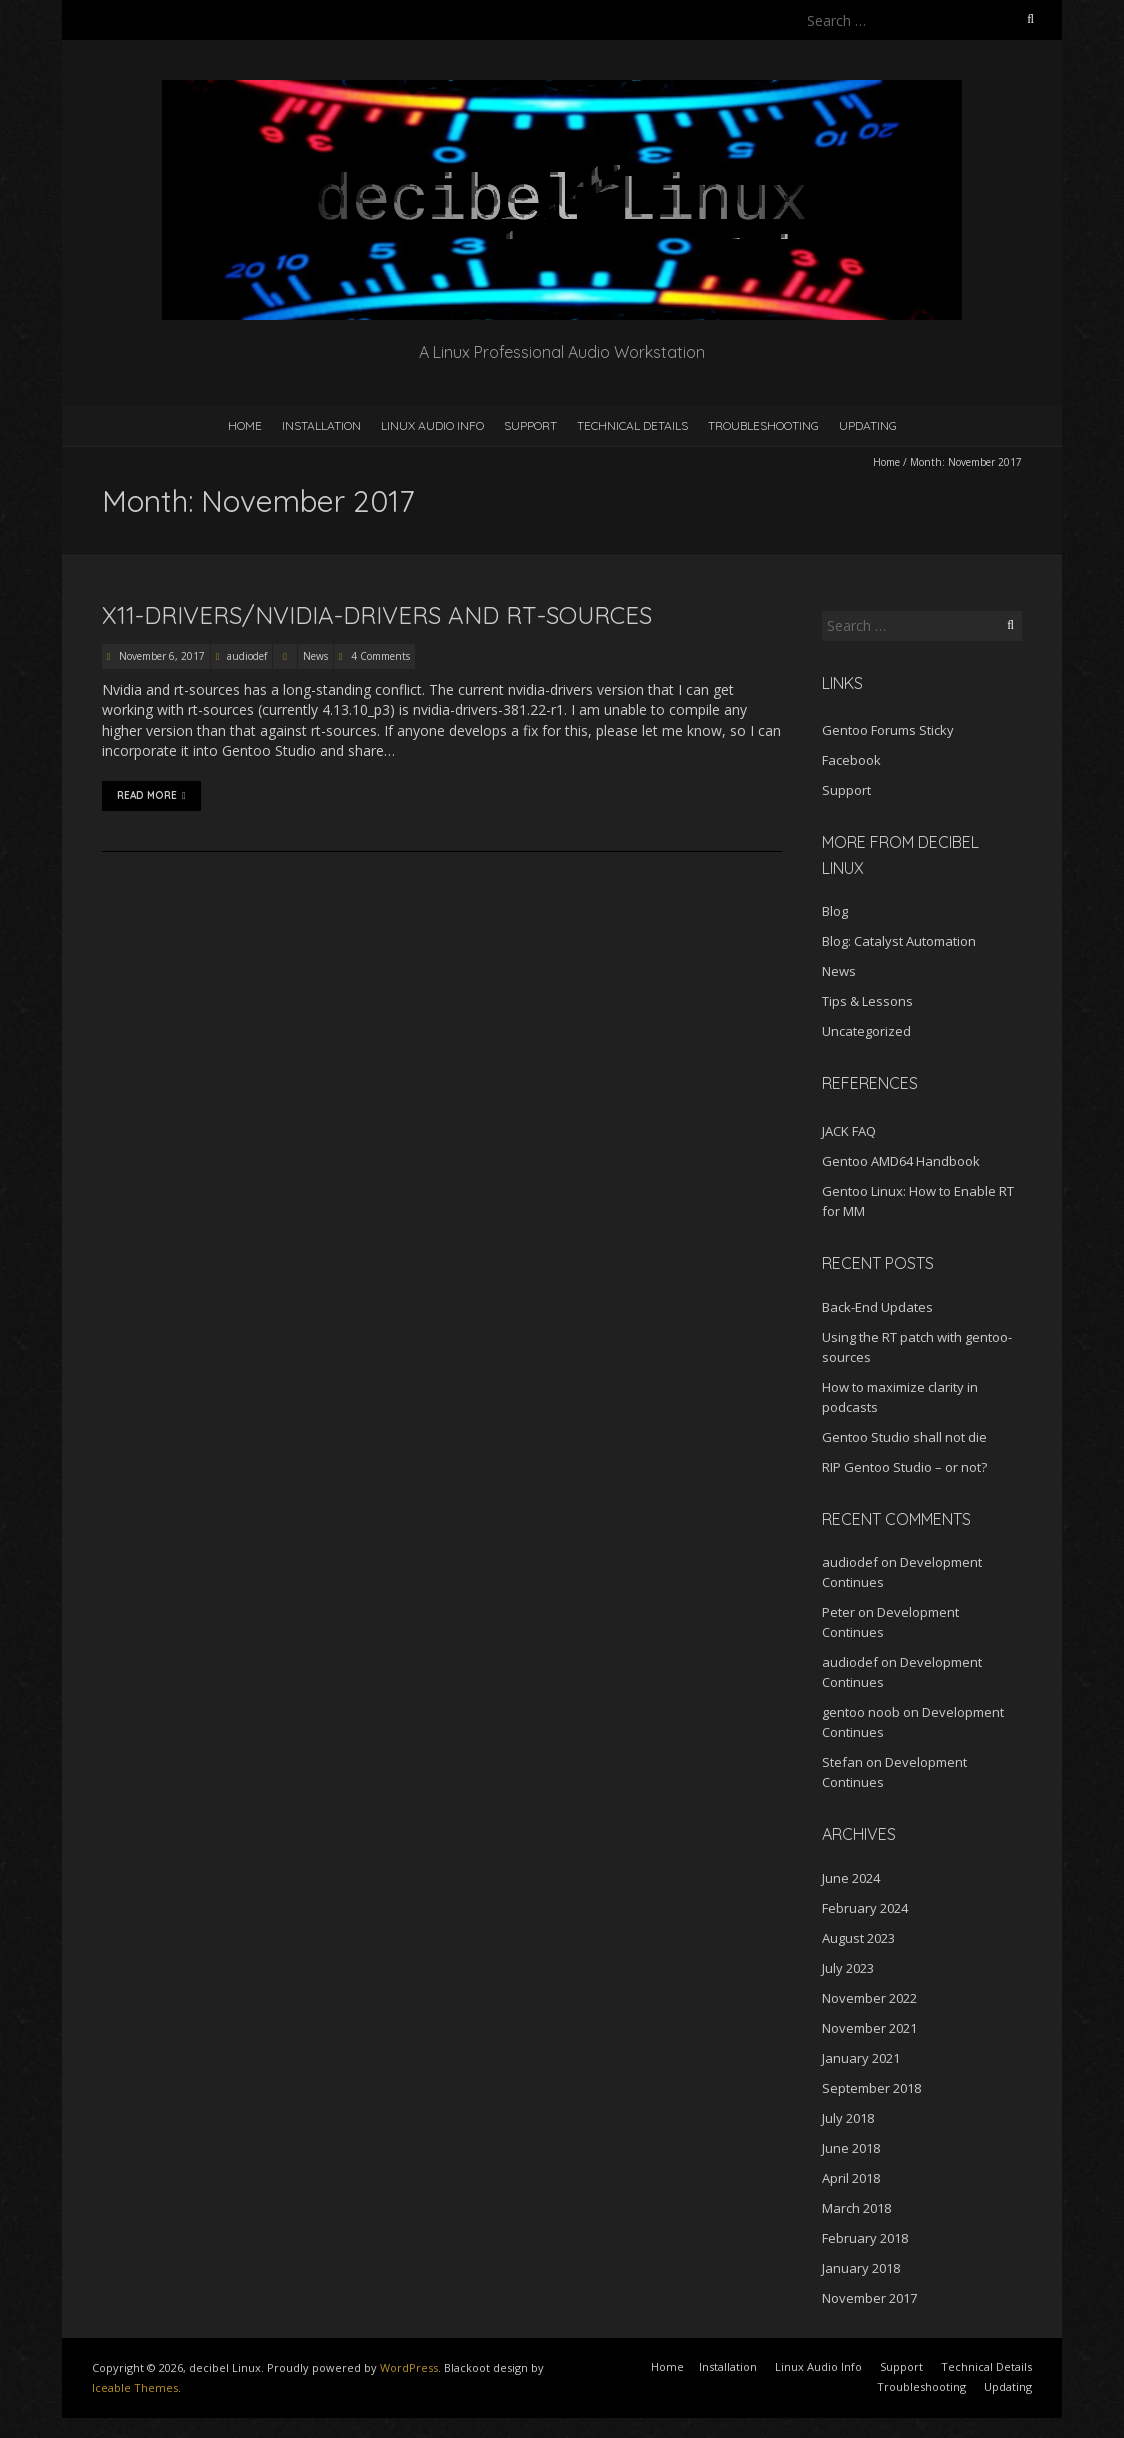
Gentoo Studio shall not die (904, 1437)
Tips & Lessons (867, 1001)
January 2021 (861, 2058)
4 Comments (380, 656)
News (315, 656)
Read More (151, 796)
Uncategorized (866, 1031)
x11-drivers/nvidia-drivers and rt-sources (377, 615)
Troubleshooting (763, 425)
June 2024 (851, 1878)
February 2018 (865, 2238)
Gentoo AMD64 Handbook (901, 1161)
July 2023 (848, 1968)
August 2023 (858, 1938)
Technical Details (632, 425)
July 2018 (848, 2118)
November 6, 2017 (160, 656)
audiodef (247, 656)
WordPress (409, 2367)
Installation (321, 425)
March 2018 (856, 2208)
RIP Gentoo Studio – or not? (904, 1467)
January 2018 (861, 2268)
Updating (868, 425)
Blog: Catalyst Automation (899, 941)
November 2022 (869, 1998)
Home (245, 425)
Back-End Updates (877, 1307)
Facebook (851, 760)
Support (530, 425)
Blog (835, 911)
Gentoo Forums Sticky (888, 730)
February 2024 (865, 1908)
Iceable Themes (135, 2387)
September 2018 (871, 2088)
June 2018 (851, 2148)
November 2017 (869, 2298)
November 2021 (869, 2028)
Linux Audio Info (432, 425)
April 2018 (851, 2178)
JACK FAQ (849, 1131)
